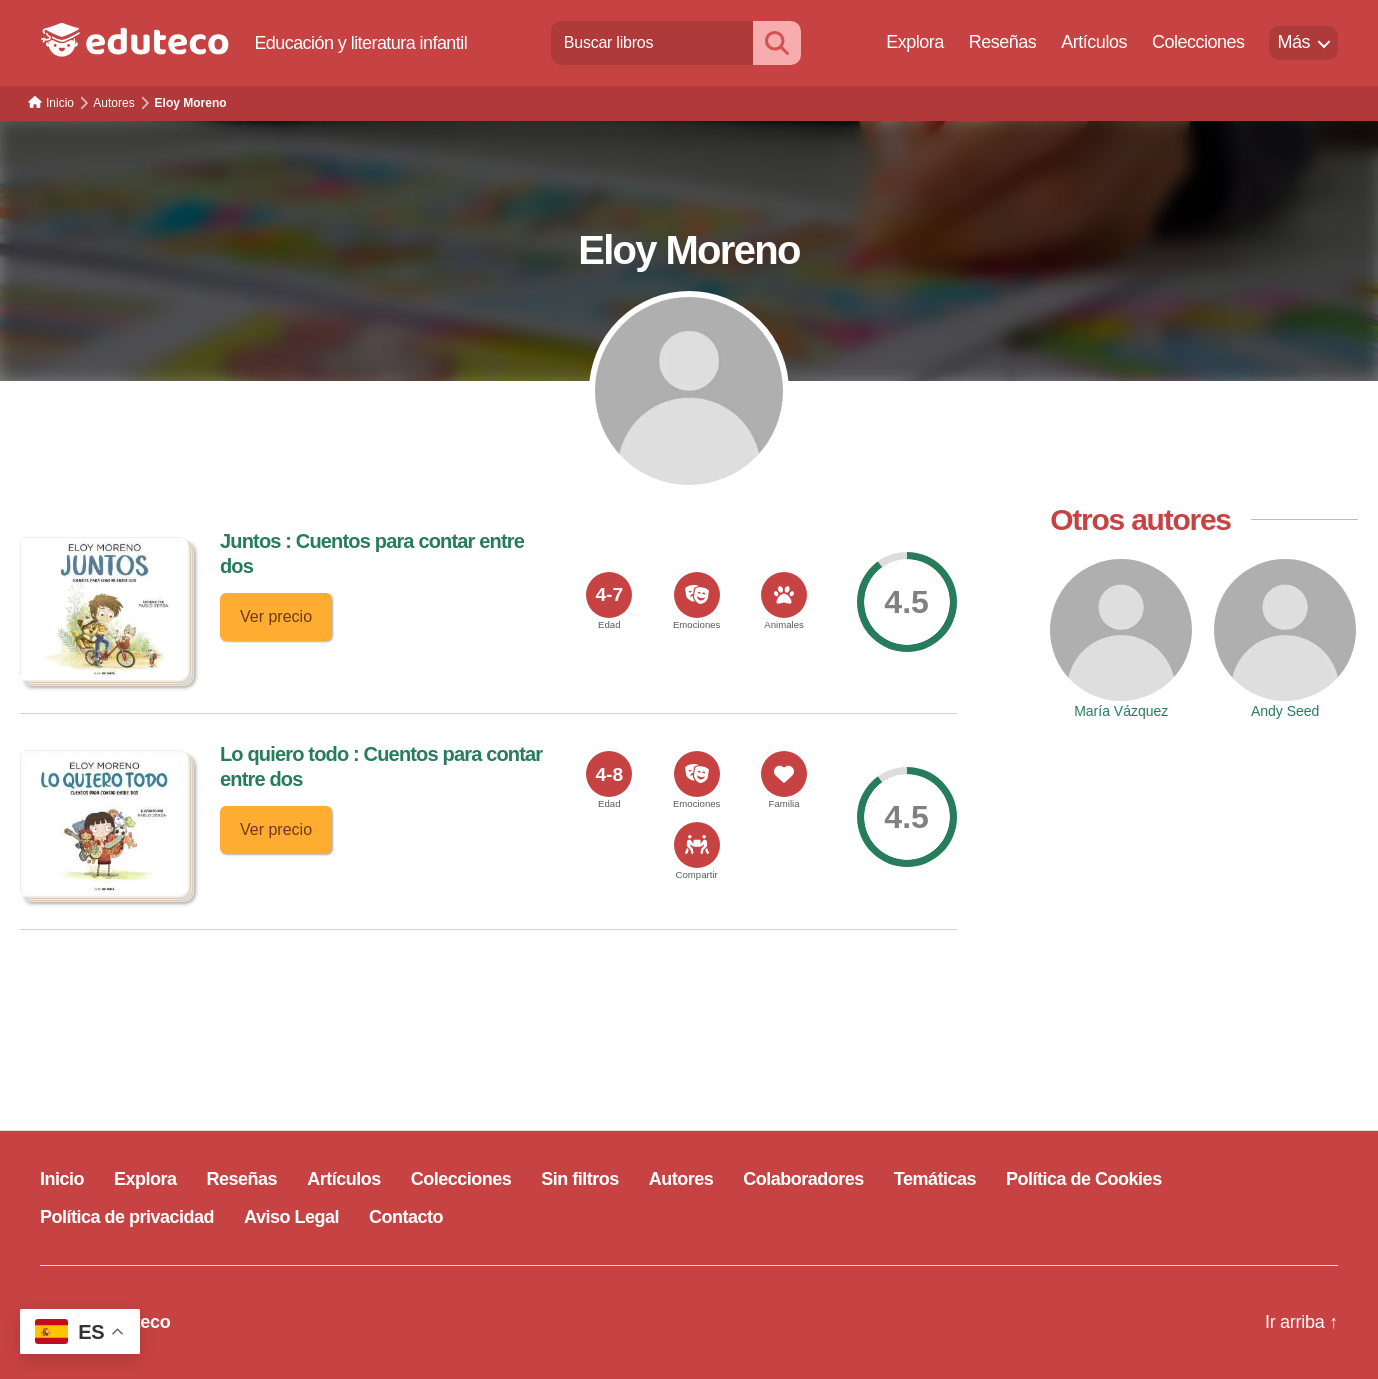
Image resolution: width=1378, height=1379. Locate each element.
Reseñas (1003, 42)
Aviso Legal (291, 1217)
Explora (915, 42)
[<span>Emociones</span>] (697, 595)
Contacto (406, 1217)
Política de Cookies (1084, 1179)
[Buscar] (777, 42)
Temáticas (935, 1179)
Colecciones (1198, 42)
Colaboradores (803, 1179)
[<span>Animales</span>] (784, 595)
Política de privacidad (127, 1217)
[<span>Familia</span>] (784, 774)
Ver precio (276, 616)
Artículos (1094, 42)
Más (1293, 42)
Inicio (62, 1179)
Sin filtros (580, 1179)
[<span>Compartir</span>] (697, 845)
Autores (681, 1179)
